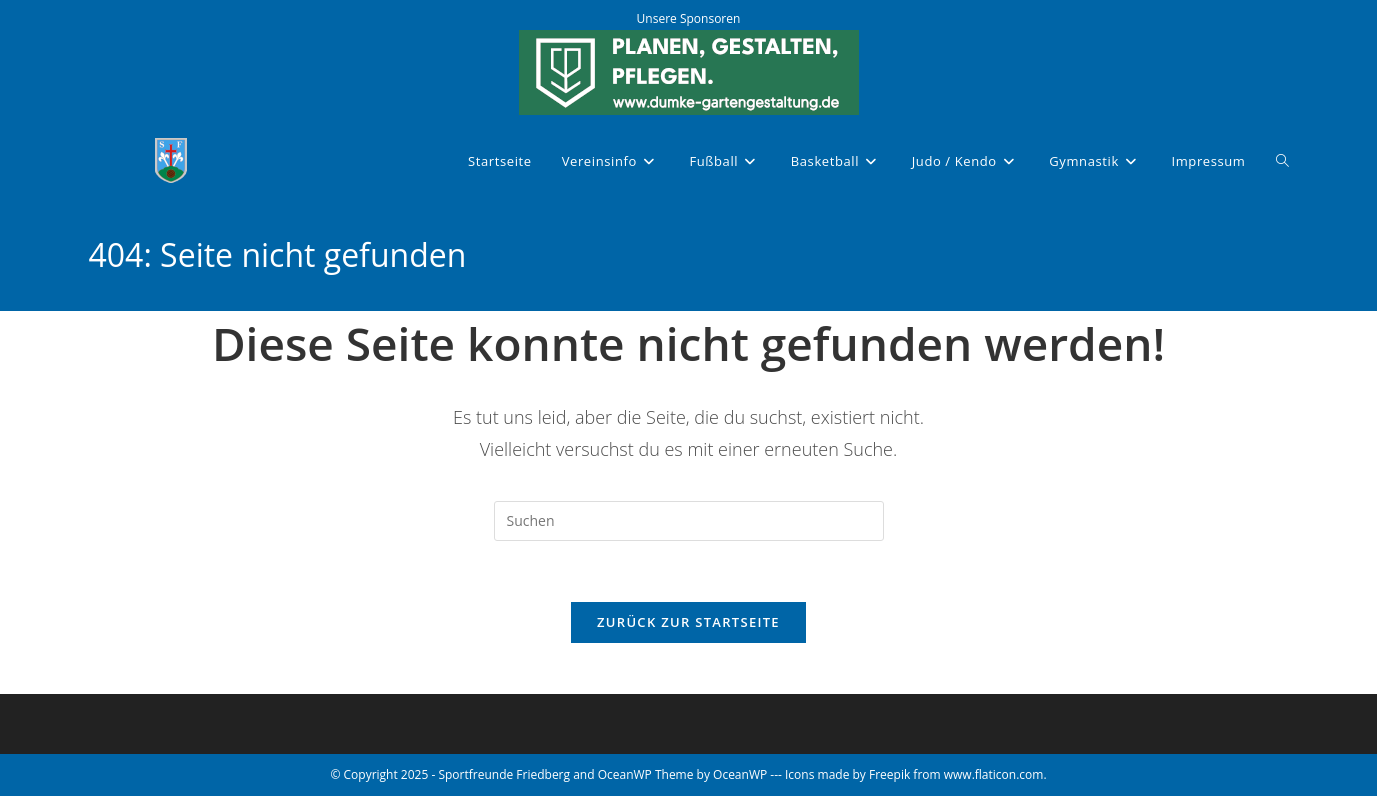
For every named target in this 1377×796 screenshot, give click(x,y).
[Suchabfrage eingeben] (689, 521)
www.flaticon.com (994, 774)
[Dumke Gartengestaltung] (689, 70)
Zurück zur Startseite (688, 622)
